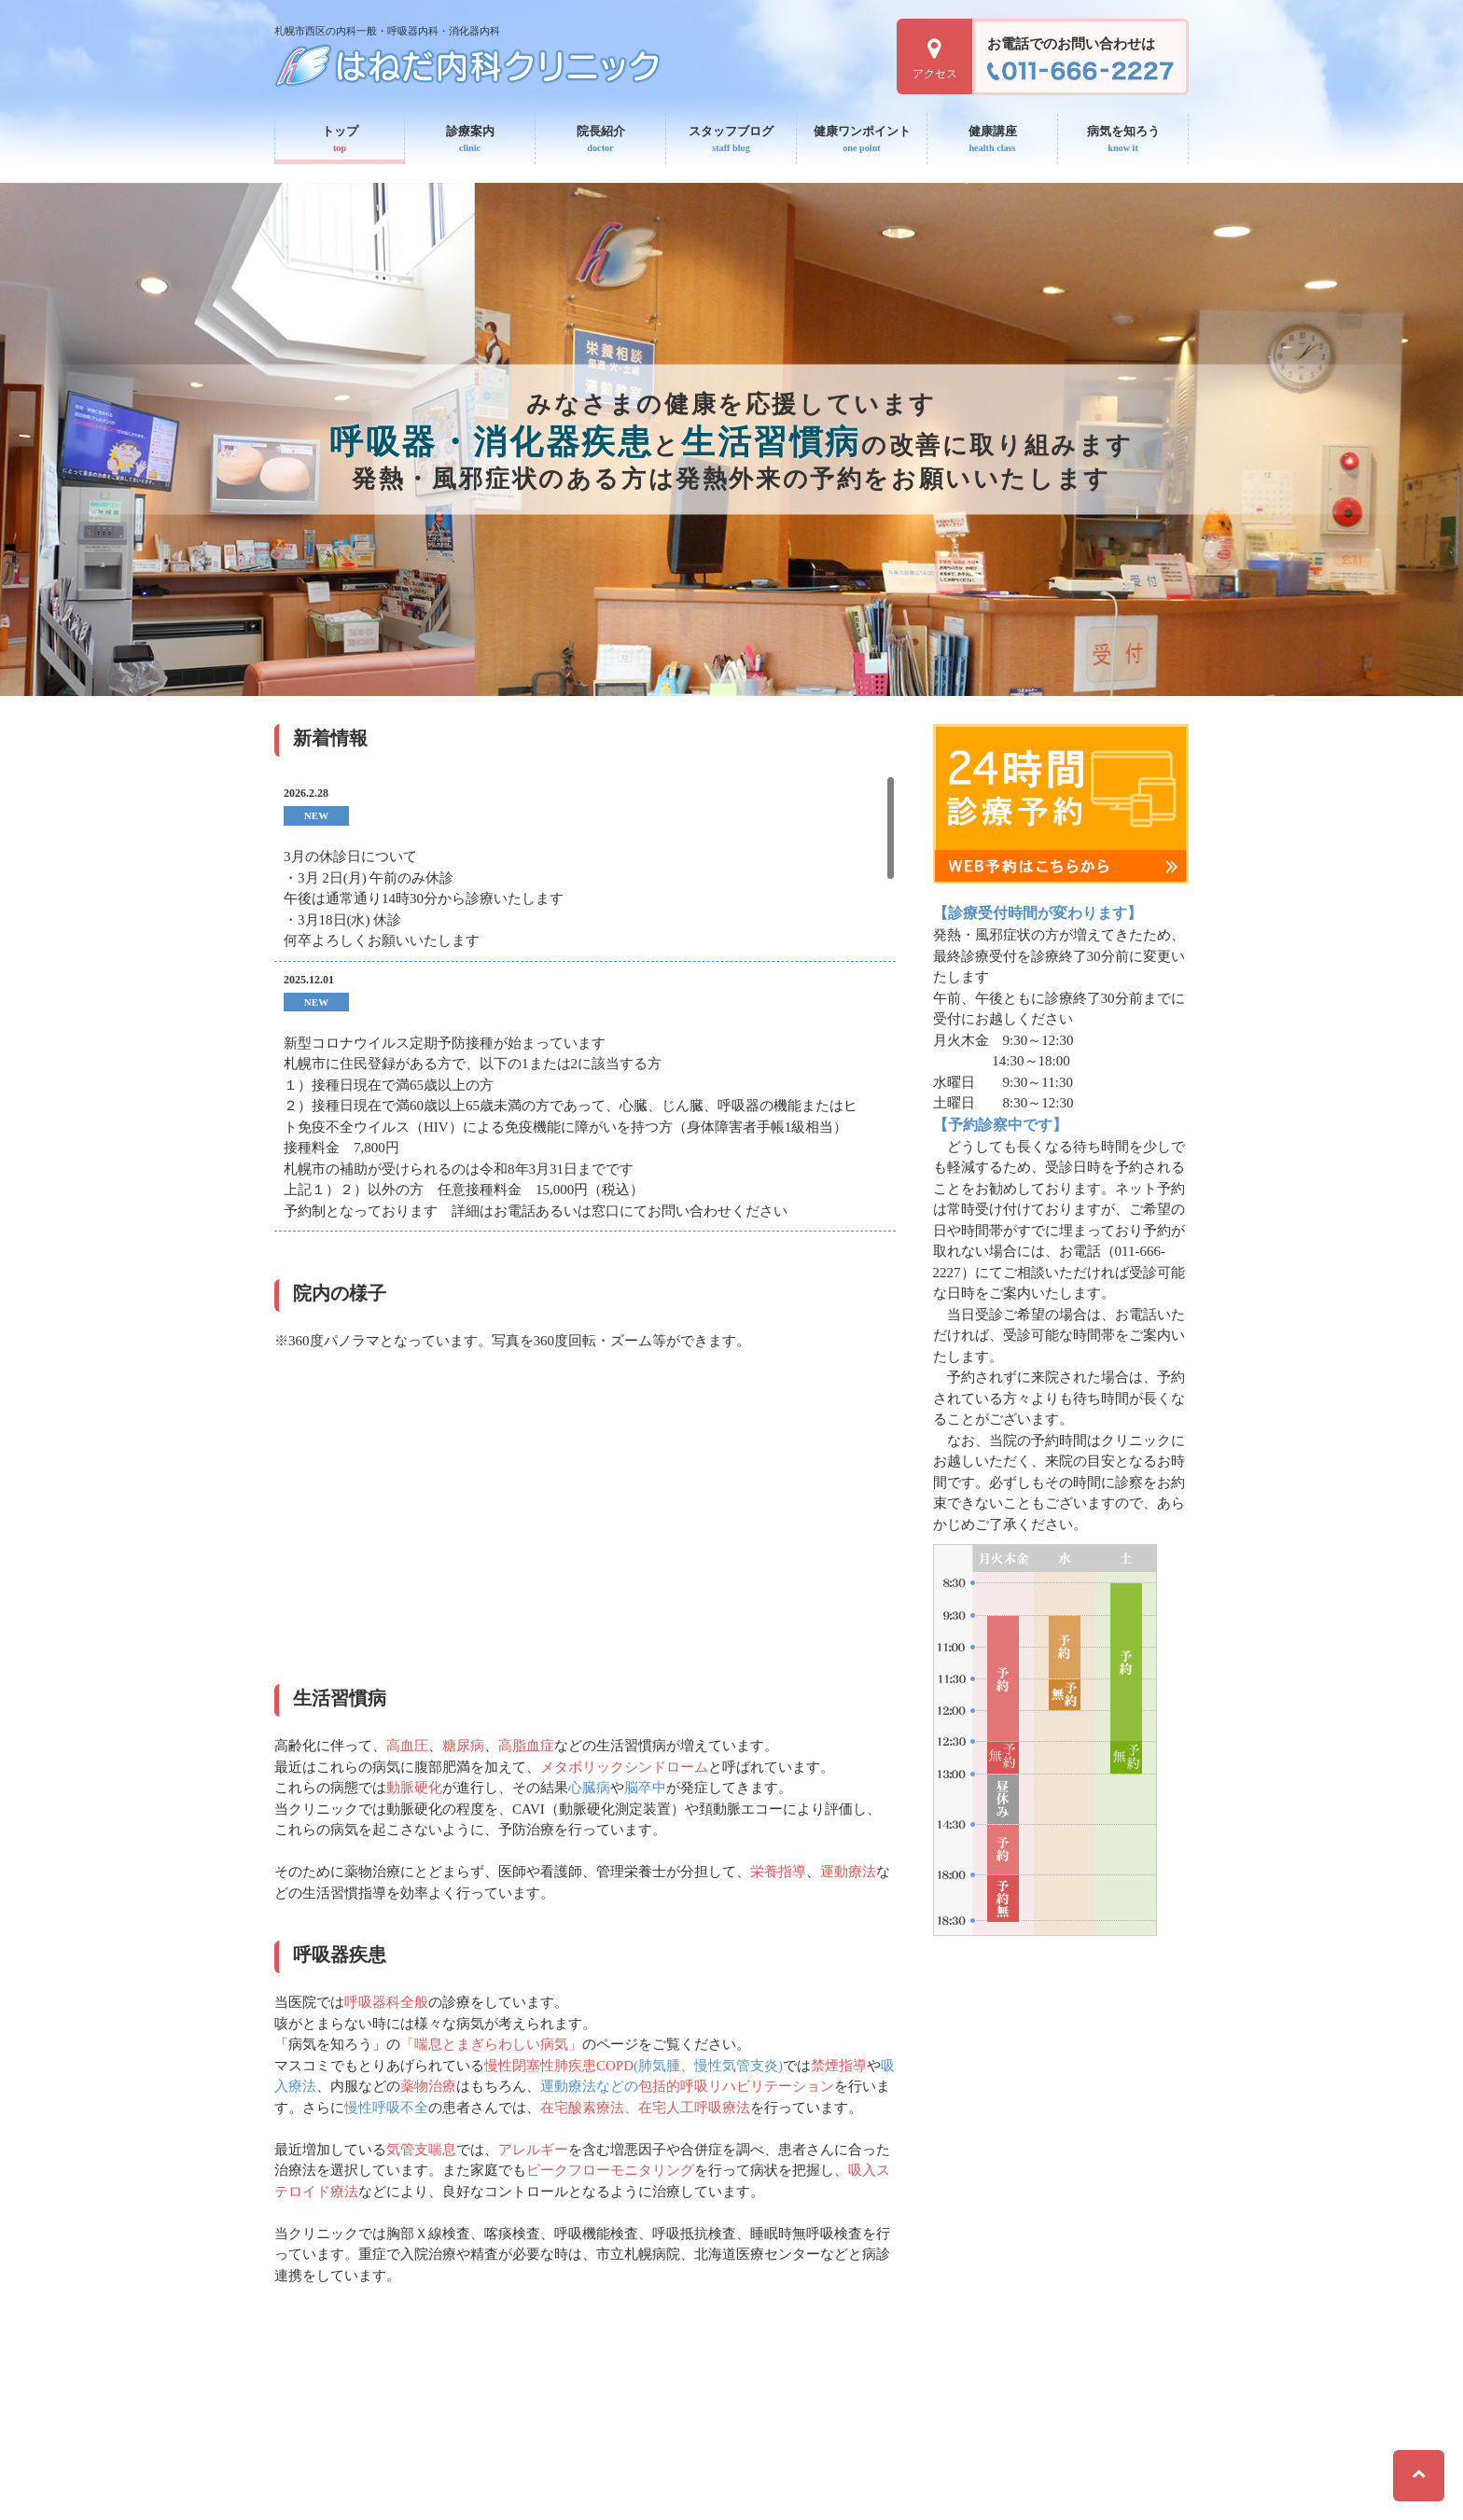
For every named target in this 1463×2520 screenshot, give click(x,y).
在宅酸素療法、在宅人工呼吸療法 (645, 2107)
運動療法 (848, 1871)
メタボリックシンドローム (624, 1767)
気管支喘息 (421, 2149)
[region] (585, 1008)
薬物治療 (428, 2086)
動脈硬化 (414, 1787)
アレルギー (533, 2149)
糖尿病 (463, 1745)
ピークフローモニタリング (610, 2170)
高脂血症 (526, 1745)
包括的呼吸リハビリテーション (736, 2086)
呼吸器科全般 (386, 2002)
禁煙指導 (839, 2065)
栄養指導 (778, 1871)
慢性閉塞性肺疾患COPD (559, 2065)
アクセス (935, 58)
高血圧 (407, 1745)
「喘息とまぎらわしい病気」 (491, 2044)
